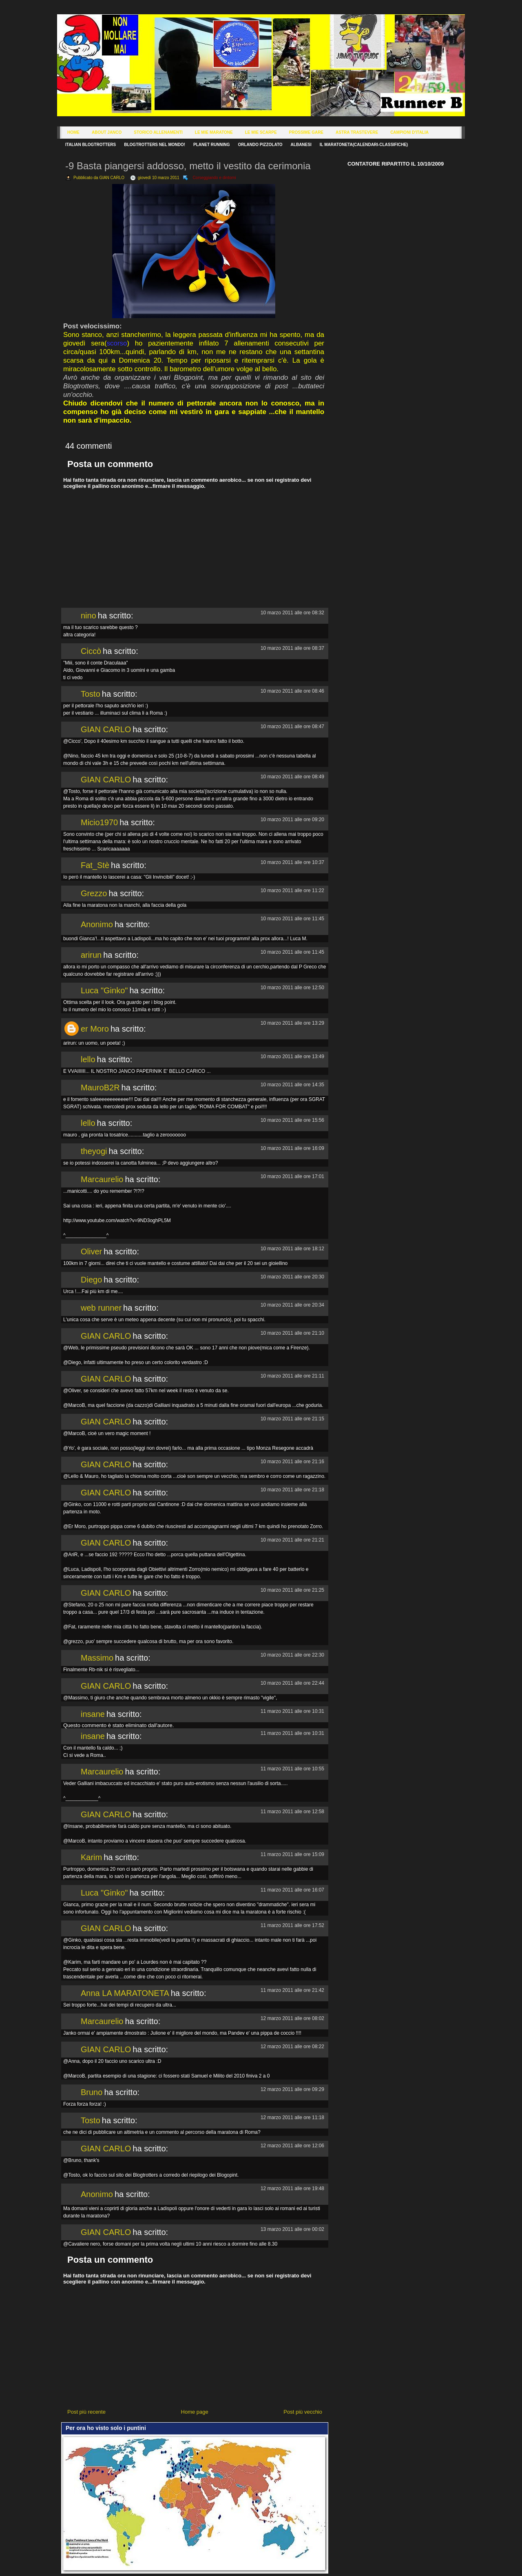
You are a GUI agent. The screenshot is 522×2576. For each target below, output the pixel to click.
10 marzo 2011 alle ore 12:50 (292, 987)
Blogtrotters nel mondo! (154, 144)
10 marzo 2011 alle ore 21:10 (292, 1333)
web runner (101, 1307)
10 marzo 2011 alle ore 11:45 (292, 918)
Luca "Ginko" (104, 990)
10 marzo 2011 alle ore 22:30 (292, 1655)
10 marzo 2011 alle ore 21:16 (292, 1461)
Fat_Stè (95, 865)
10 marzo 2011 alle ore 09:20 (292, 819)
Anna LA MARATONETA (125, 1993)
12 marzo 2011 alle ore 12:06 (292, 2146)
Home (73, 132)
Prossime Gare (306, 132)
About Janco (107, 132)
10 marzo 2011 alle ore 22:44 (292, 1683)
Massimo (97, 1657)
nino (88, 615)
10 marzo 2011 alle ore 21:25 (292, 1590)
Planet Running (211, 144)
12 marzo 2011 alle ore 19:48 (292, 2188)
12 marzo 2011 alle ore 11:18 (292, 2117)
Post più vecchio (302, 2412)
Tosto (90, 693)
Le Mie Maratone (214, 132)
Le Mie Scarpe (261, 132)
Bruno (91, 2092)
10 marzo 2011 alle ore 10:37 (292, 862)
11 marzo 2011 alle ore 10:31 (292, 1711)
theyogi (94, 1151)
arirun (91, 954)
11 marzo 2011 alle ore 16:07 (292, 1890)
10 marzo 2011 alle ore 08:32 (292, 613)
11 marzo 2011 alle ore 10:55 (292, 1769)
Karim (91, 1857)
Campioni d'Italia (409, 132)
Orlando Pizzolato (260, 144)
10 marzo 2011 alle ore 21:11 (292, 1376)
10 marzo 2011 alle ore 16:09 (292, 1148)
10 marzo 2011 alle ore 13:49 (292, 1056)
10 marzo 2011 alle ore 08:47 (292, 726)
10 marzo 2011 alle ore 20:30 (292, 1277)
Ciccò (91, 651)
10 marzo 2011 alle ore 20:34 (292, 1305)
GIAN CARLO (106, 729)
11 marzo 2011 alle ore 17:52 (292, 1925)
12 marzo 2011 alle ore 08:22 (292, 2046)
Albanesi (301, 144)
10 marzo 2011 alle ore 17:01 (292, 1176)
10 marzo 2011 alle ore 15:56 (292, 1120)
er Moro (95, 1028)
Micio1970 (99, 822)
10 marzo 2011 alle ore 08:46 (292, 691)
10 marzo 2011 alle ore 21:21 (292, 1540)
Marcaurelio (102, 1179)
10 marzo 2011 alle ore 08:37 (292, 648)
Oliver (91, 1251)
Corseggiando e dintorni (214, 177)
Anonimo (97, 924)
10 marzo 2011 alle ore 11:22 (292, 890)
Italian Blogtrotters (90, 144)
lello (88, 1059)
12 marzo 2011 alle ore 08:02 (292, 2018)
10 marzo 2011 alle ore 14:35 (292, 1085)
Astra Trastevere (357, 132)
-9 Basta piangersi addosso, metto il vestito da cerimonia (188, 165)
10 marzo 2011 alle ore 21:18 (292, 1490)
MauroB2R (100, 1087)
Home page (194, 2412)
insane (93, 1714)
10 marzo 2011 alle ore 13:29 (292, 1023)
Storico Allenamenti (158, 132)
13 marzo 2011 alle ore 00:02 (292, 2229)
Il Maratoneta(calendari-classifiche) (364, 144)
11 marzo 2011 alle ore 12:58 (292, 1811)
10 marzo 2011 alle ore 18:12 (292, 1248)
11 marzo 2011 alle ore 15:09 (292, 1854)
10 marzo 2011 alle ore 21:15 (292, 1419)
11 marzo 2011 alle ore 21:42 (292, 1990)
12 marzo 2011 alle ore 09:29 (292, 2089)
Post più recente (86, 2412)
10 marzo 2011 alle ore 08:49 (292, 777)
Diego (91, 1279)
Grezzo (94, 893)
